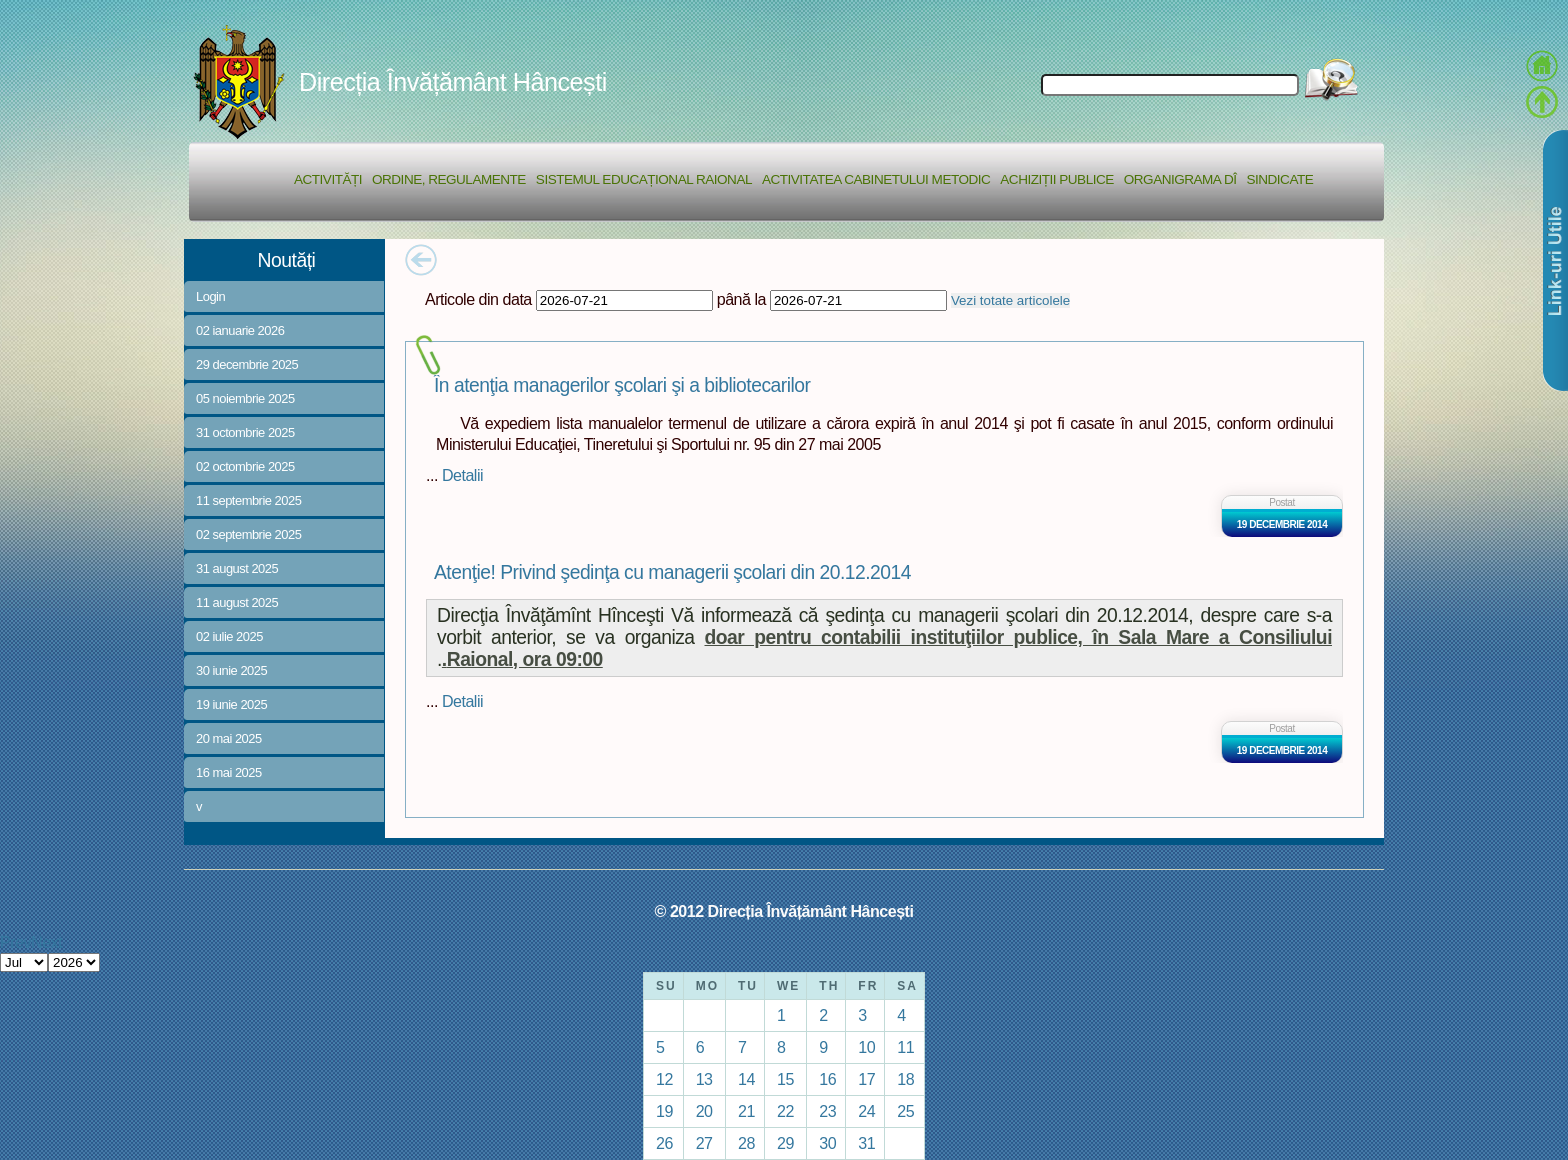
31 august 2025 (237, 568)
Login (210, 296)
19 (664, 1111)
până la (741, 299)
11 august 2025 (237, 602)
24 (866, 1111)
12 (664, 1079)
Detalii (462, 475)
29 (785, 1143)
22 (785, 1111)
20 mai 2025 (229, 738)
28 (746, 1143)
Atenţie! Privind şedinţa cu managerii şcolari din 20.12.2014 (672, 572)
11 (905, 1047)
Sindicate (1279, 179)
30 (827, 1143)
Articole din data (478, 299)
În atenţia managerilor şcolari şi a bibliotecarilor (622, 385)
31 (866, 1143)
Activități (328, 179)
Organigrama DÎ (1180, 179)
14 (746, 1079)
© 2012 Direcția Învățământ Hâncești (784, 911)
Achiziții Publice (1056, 179)
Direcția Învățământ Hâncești (453, 82)
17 (866, 1079)
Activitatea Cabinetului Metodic (876, 179)
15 (785, 1079)
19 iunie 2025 (231, 704)
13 (704, 1079)
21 (746, 1111)
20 (704, 1111)
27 (704, 1143)
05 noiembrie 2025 (245, 398)
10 (866, 1047)
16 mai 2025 (229, 772)
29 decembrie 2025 (247, 364)
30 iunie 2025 (231, 670)
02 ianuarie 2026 (240, 330)
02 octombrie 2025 (245, 466)
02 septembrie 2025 (248, 534)
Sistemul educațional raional (644, 179)
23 (827, 1111)
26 (664, 1143)
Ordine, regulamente (449, 179)
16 (827, 1079)
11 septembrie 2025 (248, 500)
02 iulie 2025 (229, 636)
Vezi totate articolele (1010, 300)
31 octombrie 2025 (245, 432)
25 (905, 1111)
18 (905, 1079)
